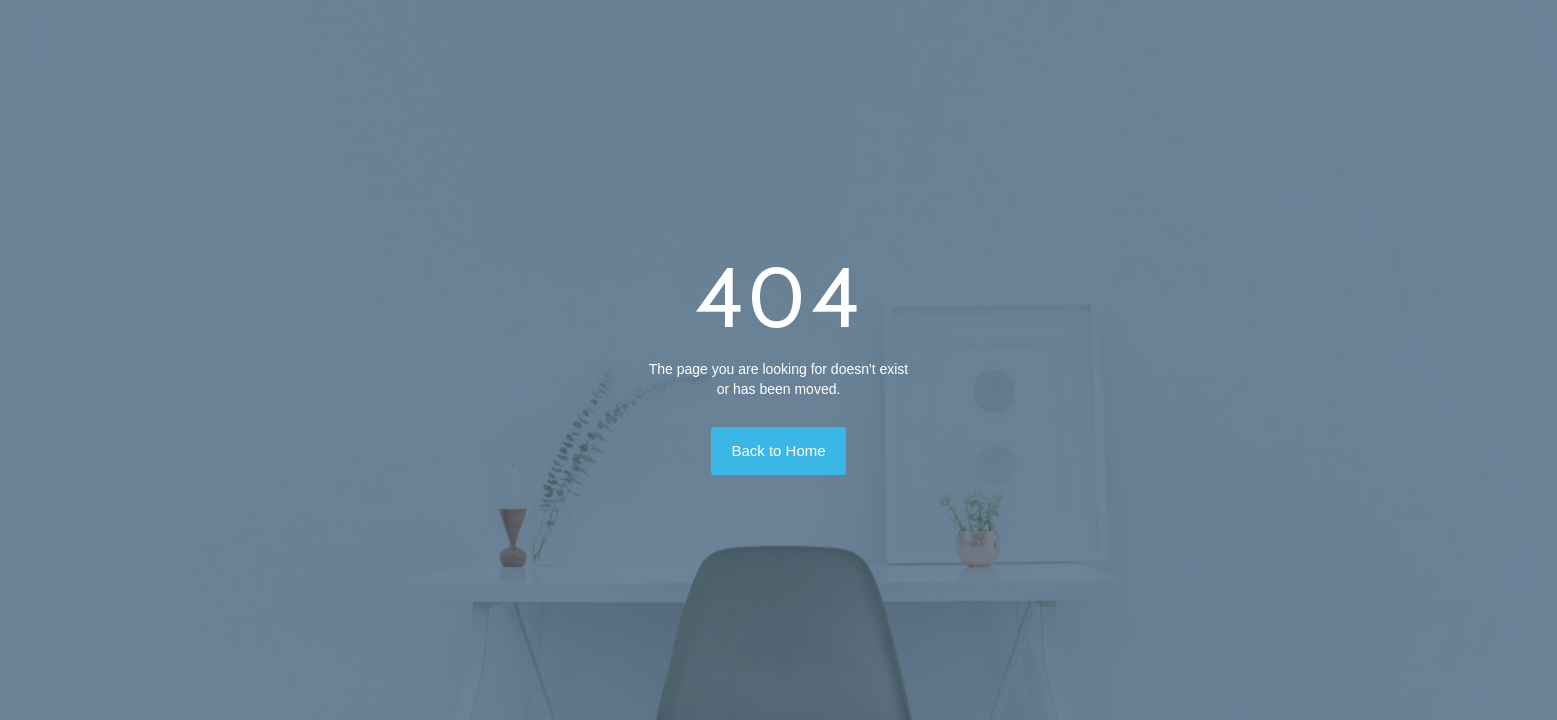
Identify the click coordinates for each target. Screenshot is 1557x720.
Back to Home (778, 450)
